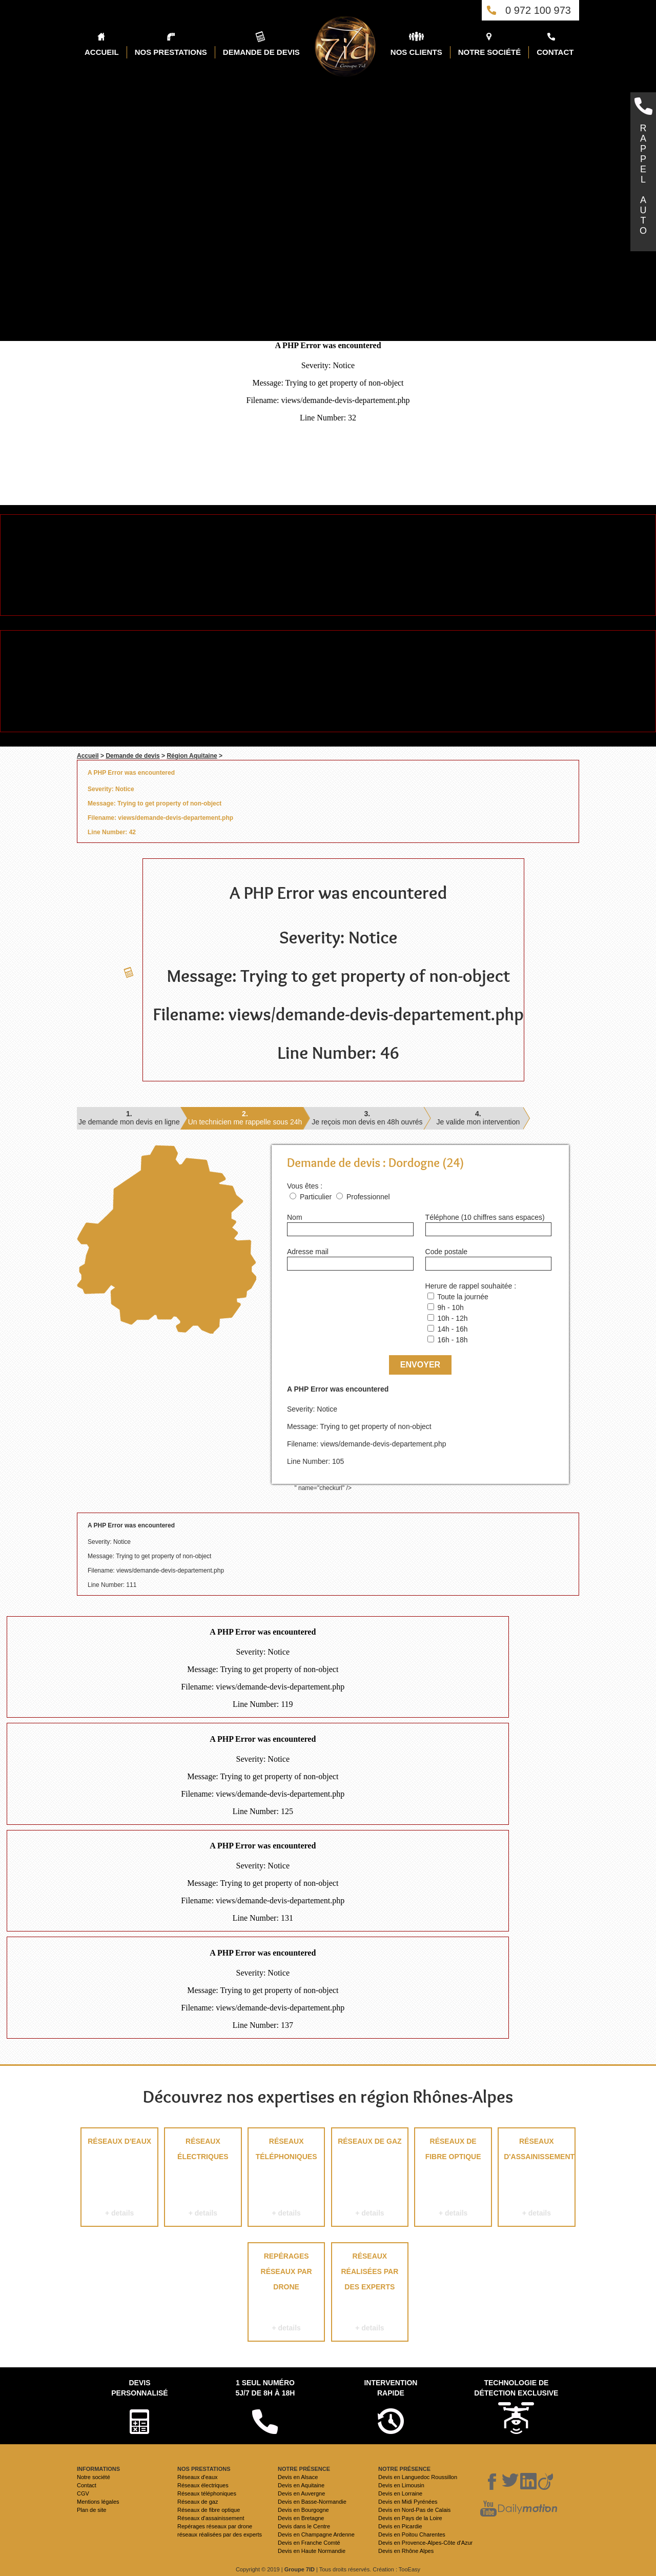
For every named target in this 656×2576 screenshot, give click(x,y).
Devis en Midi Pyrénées (408, 2502)
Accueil (88, 755)
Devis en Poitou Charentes (411, 2534)
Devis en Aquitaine (301, 2485)
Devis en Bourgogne (303, 2510)
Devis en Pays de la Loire (410, 2518)
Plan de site (91, 2510)
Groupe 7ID (299, 2569)
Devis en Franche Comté (309, 2543)
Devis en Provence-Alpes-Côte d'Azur (425, 2543)
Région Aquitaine (192, 755)
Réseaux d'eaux (119, 2179)
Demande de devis (132, 755)
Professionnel (368, 1197)
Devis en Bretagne (301, 2518)
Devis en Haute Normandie (311, 2551)
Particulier (316, 1197)
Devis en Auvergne (301, 2493)
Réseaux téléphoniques (286, 2179)
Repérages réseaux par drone (286, 2294)
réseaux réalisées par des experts (369, 2294)
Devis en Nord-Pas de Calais (414, 2510)
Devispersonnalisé (139, 2388)
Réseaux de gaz (369, 2179)
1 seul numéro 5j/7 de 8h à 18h (265, 2388)
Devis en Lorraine (400, 2493)
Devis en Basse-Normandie (312, 2502)
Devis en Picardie (400, 2526)
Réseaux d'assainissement (537, 2179)
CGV (83, 2493)
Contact (86, 2485)
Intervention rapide (390, 2388)
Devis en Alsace (298, 2477)
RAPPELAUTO (643, 179)
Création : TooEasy (396, 2569)
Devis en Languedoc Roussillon (417, 2477)
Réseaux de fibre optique (452, 2179)
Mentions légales (98, 2502)
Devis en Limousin (401, 2485)
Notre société (93, 2477)
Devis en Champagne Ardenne (316, 2534)
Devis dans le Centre (304, 2526)
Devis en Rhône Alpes (406, 2551)
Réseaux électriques (202, 2179)
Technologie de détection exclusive (516, 2388)
